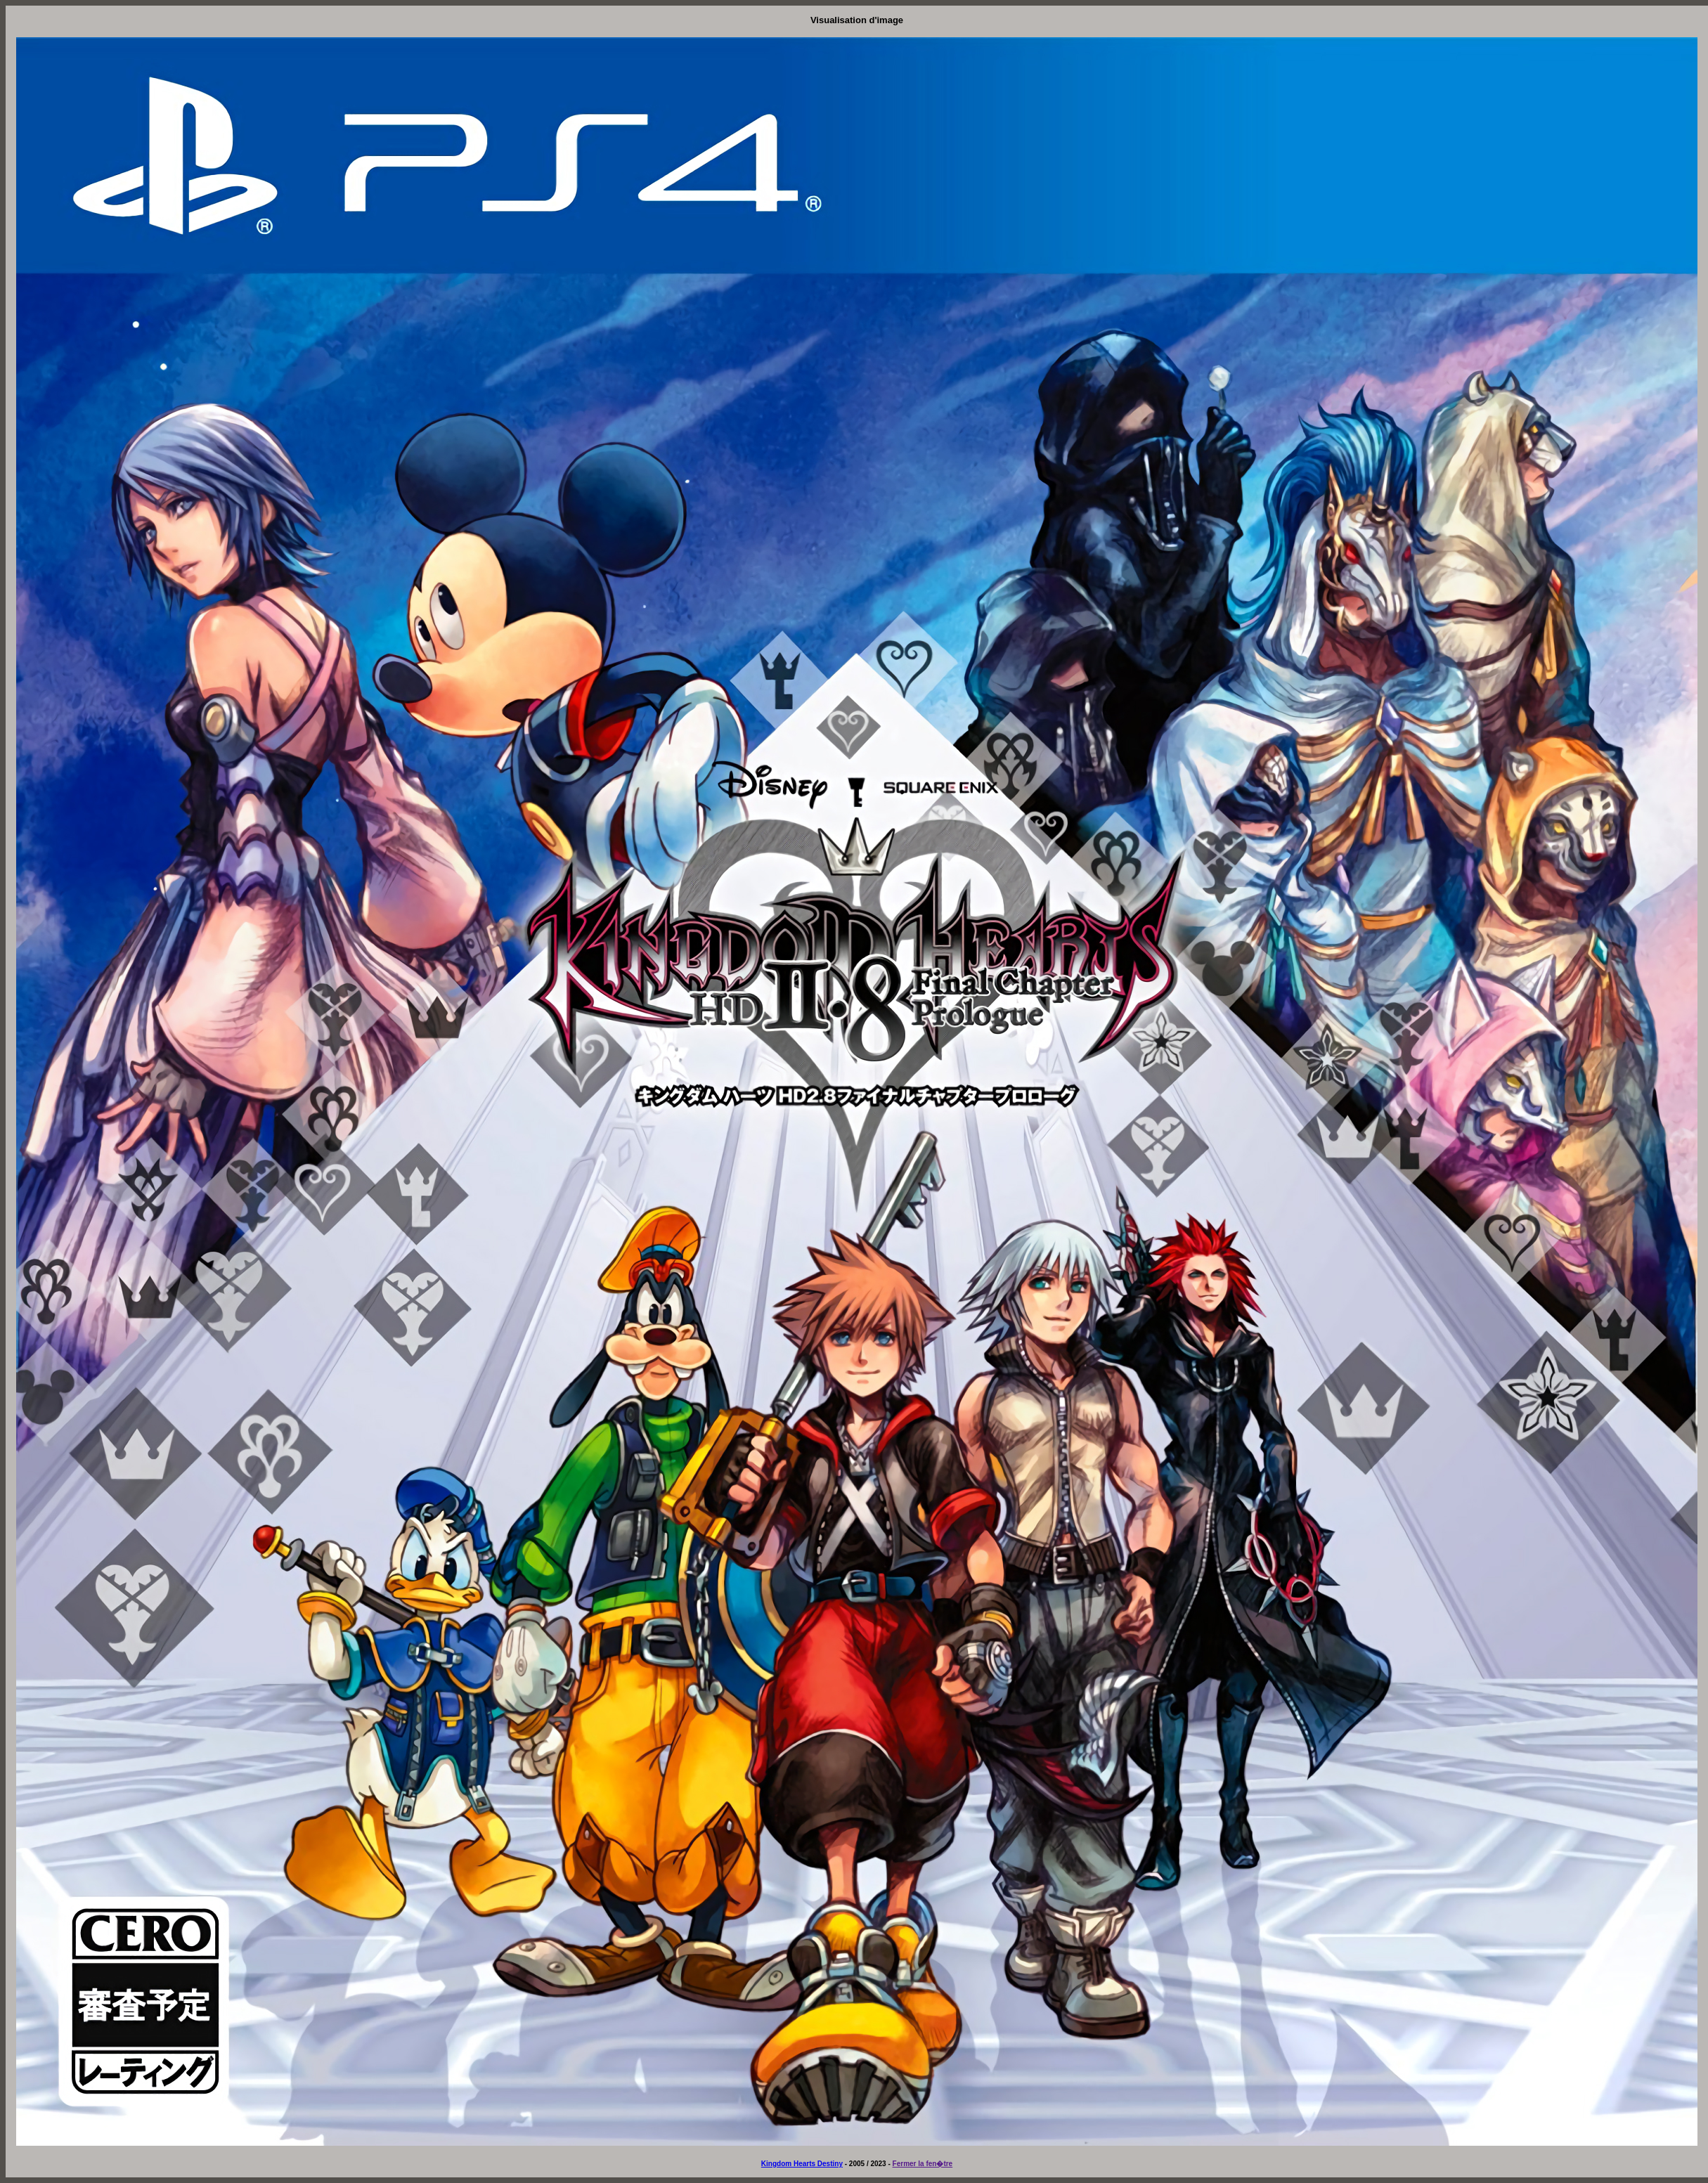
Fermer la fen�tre (923, 2164)
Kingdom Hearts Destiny (802, 2164)
